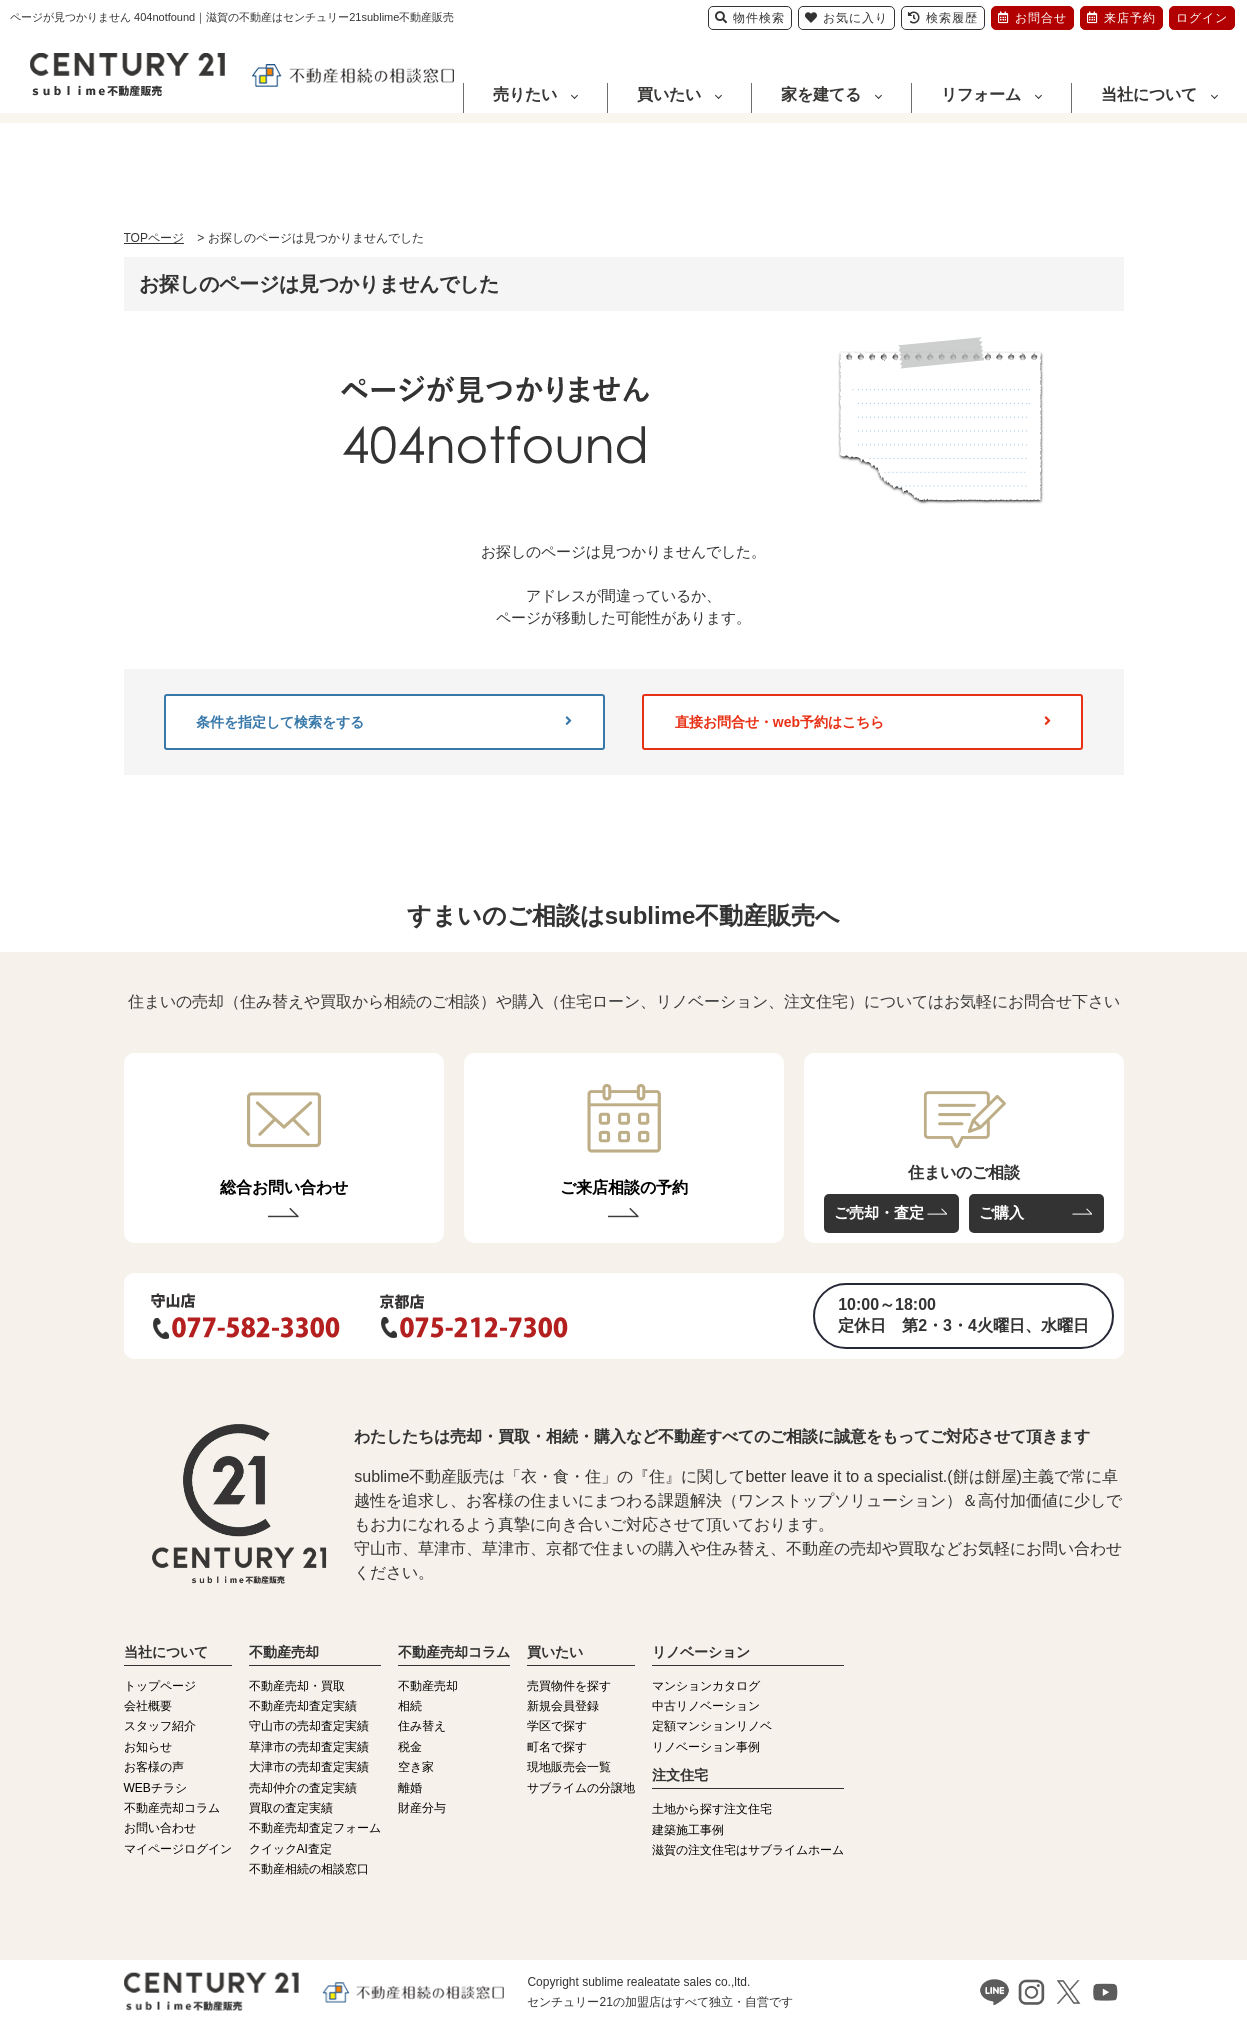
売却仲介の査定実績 (303, 1788)
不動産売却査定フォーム (315, 1828)
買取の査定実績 (291, 1808)
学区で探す (557, 1726)
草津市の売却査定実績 (309, 1747)
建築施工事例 (688, 1830)
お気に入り (846, 18)
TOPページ (154, 238)
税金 (410, 1747)
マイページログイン (178, 1849)
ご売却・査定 (879, 1212)
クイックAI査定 (290, 1849)
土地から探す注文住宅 (712, 1809)
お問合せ (1032, 18)
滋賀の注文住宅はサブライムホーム (748, 1850)
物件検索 (750, 18)
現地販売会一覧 (569, 1767)
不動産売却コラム (172, 1808)
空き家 (416, 1767)
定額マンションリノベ (712, 1726)
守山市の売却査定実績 (309, 1726)
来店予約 (1121, 18)
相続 (410, 1706)
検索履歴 (943, 18)
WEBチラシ (155, 1788)
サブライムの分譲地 (581, 1788)
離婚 (410, 1788)
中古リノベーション (706, 1706)
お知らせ (148, 1747)
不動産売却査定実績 (303, 1706)
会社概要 (148, 1706)
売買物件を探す (569, 1686)
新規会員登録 (563, 1706)
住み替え (422, 1726)
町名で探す (557, 1747)
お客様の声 (154, 1767)
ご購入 (1001, 1212)
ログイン (1202, 18)
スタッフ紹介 (160, 1726)
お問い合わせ (160, 1828)
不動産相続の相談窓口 (309, 1869)
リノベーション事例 (706, 1747)
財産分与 (422, 1808)
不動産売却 (428, 1686)
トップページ (160, 1686)
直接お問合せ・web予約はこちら (863, 722)
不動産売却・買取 (297, 1686)
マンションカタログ (706, 1686)
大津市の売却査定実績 (309, 1767)
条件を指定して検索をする (384, 722)
